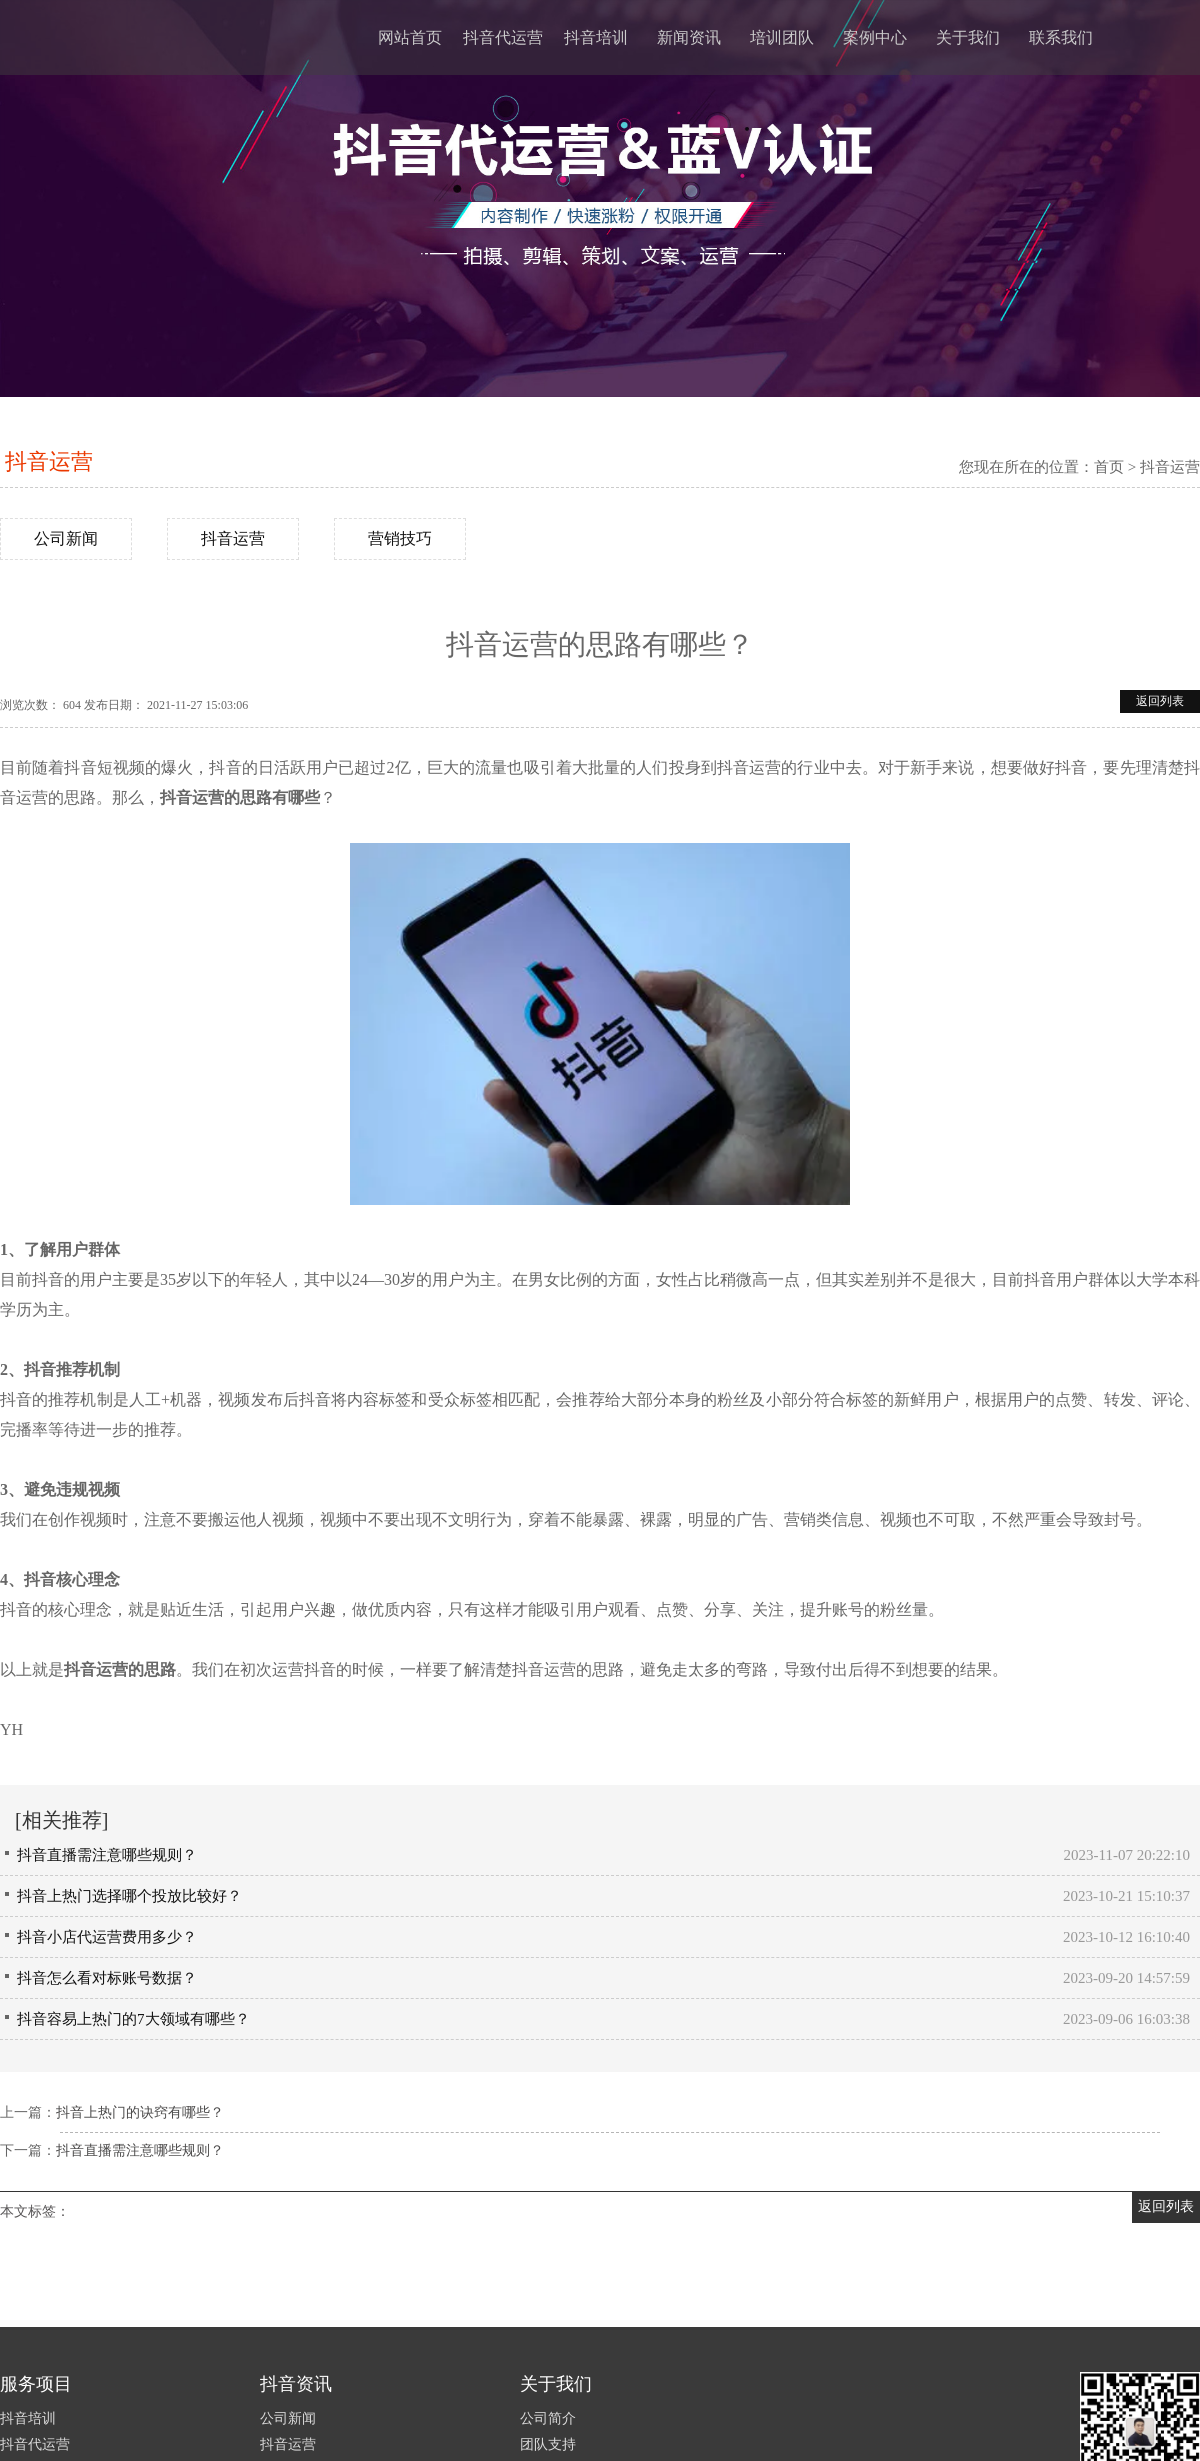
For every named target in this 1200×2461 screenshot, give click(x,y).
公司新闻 (66, 538)
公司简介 (548, 2418)
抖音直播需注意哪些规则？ (107, 1855)
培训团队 (782, 37)
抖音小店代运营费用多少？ (107, 1937)
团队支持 (548, 2444)
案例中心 (875, 37)
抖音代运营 (503, 37)
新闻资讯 (689, 37)
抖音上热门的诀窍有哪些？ (140, 2112)
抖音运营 (49, 461)
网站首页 (410, 37)
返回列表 (1160, 701)
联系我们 (1061, 37)
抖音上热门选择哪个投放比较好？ (129, 1896)
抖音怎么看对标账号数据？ (107, 1978)
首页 (1109, 467)
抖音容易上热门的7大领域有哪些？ (133, 2019)
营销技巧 (400, 538)
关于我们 (968, 37)
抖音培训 (596, 37)
